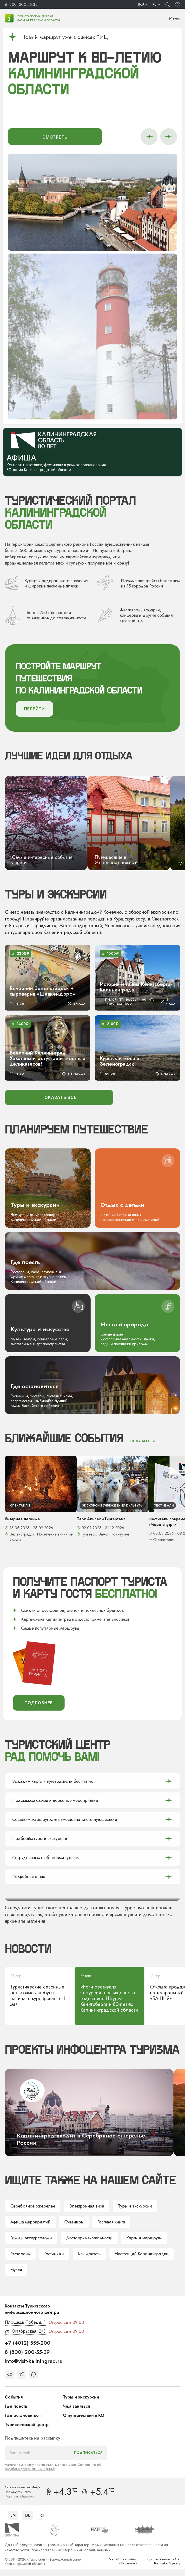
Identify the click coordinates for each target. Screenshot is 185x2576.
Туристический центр (27, 2425)
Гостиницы (54, 2254)
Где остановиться (22, 2416)
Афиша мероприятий (30, 2222)
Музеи (16, 2270)
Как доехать (89, 2254)
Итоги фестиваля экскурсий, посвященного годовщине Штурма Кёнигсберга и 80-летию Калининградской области (109, 1993)
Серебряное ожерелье (32, 2206)
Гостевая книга (111, 2222)
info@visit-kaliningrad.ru (34, 2361)
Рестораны (20, 2254)
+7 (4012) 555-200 (27, 2343)
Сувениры (74, 2222)
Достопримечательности (89, 2238)
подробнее (39, 1702)
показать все (58, 1097)
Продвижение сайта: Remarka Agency (163, 2562)
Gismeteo (27, 2496)
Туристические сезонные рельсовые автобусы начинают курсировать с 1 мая (39, 1990)
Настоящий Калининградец (142, 2254)
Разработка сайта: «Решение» (122, 2562)
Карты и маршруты (144, 2238)
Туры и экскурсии (135, 2206)
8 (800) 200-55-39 (21, 4)
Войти (142, 4)
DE (27, 2515)
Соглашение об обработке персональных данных (53, 2467)
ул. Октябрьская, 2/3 (25, 2331)
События (14, 2397)
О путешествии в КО (83, 2416)
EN (13, 2515)
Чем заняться (76, 2406)
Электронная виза (86, 2206)
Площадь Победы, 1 (25, 2322)
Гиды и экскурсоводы (31, 2238)
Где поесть (16, 2406)
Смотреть (54, 137)
